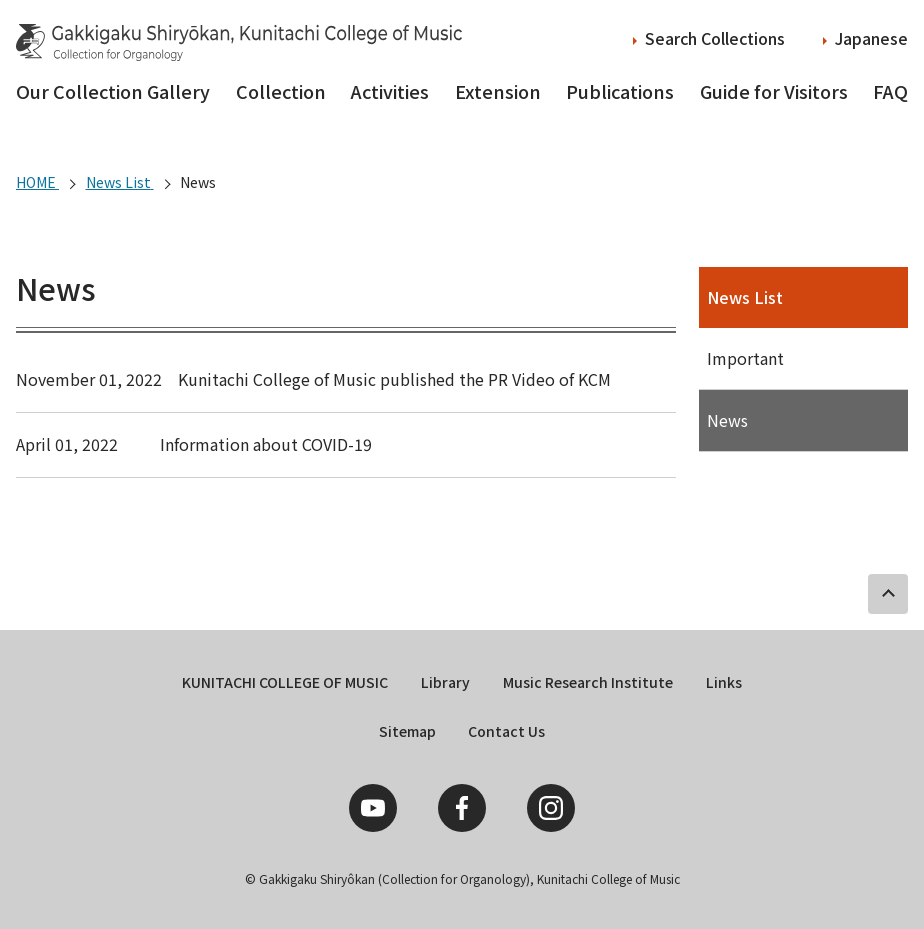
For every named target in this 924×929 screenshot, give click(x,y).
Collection (281, 91)
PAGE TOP (888, 594)
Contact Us (506, 731)
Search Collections (715, 38)
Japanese (871, 38)
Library (445, 682)
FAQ (890, 91)
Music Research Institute (588, 682)
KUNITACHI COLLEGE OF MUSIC (285, 682)
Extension (498, 91)
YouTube (373, 808)
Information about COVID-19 (266, 444)
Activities (390, 91)
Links (724, 682)
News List (745, 297)
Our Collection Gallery (113, 91)
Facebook (462, 808)
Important (745, 358)
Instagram (551, 808)
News (727, 420)
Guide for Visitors (774, 91)
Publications (620, 91)
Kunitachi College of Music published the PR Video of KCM (394, 379)
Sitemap (407, 731)
